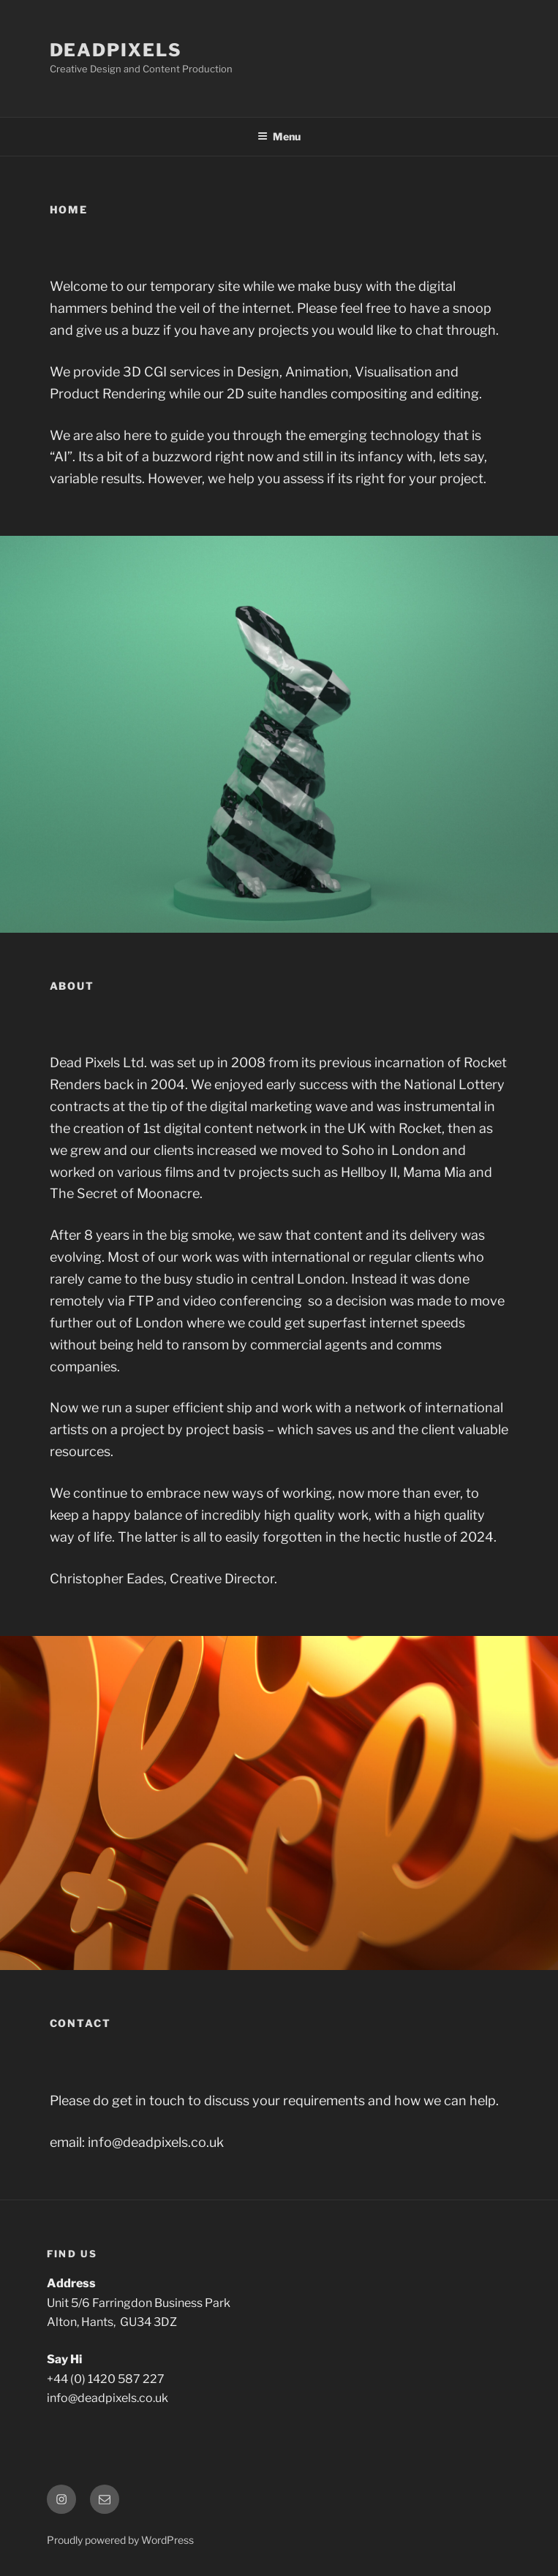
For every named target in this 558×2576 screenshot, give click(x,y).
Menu (279, 136)
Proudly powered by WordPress (120, 2540)
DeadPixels (116, 50)
